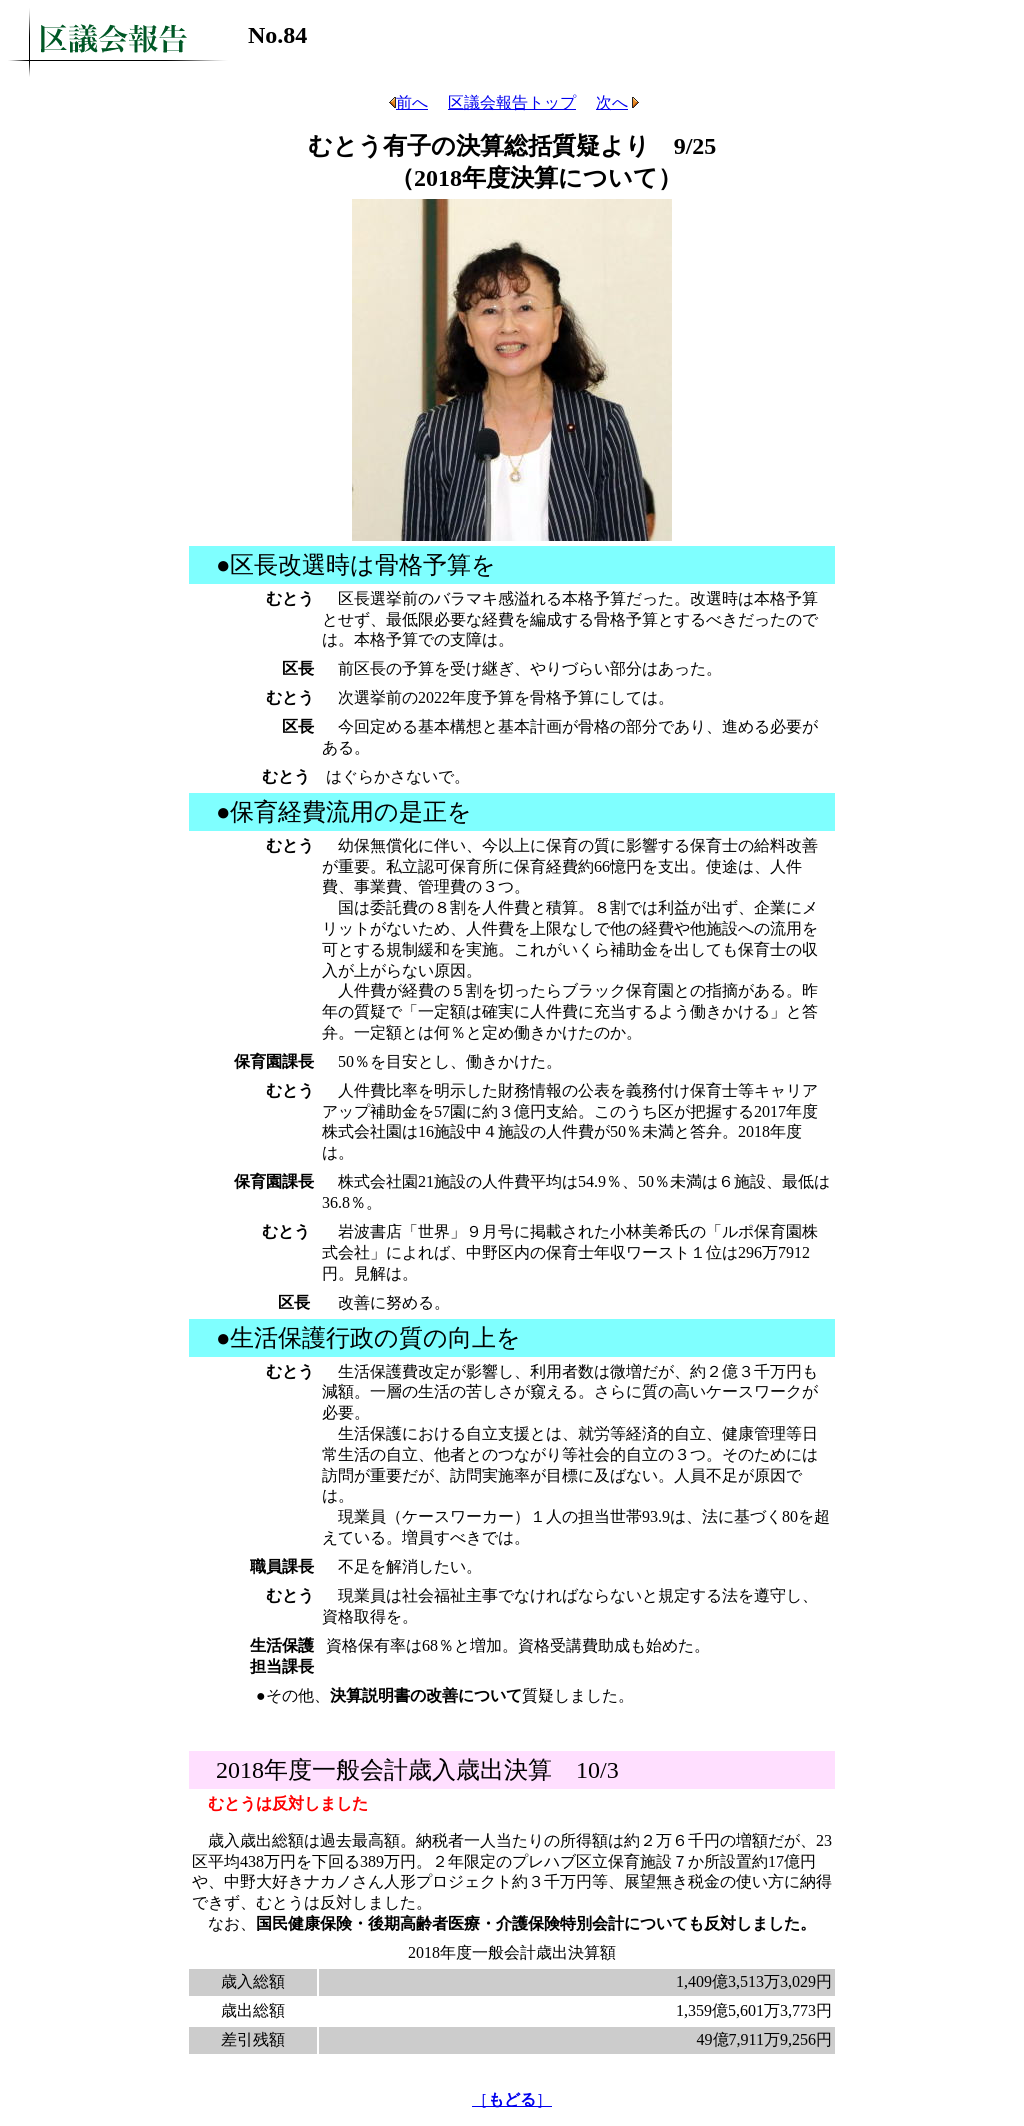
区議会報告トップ (512, 102)
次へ (617, 102)
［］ (512, 2099)
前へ (406, 102)
